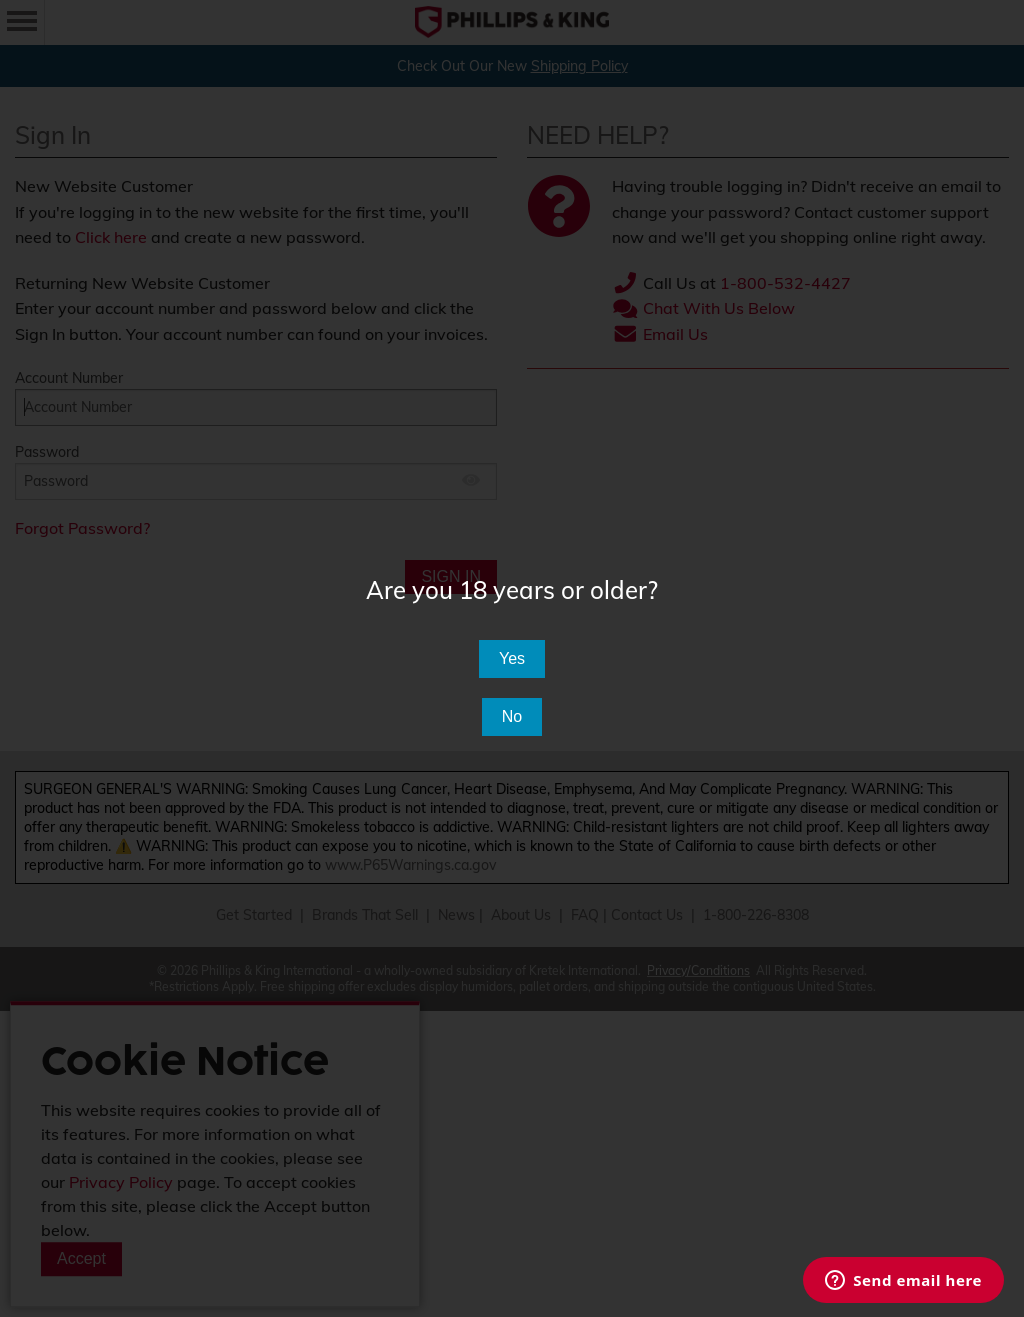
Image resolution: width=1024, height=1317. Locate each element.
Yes (512, 658)
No (512, 716)
